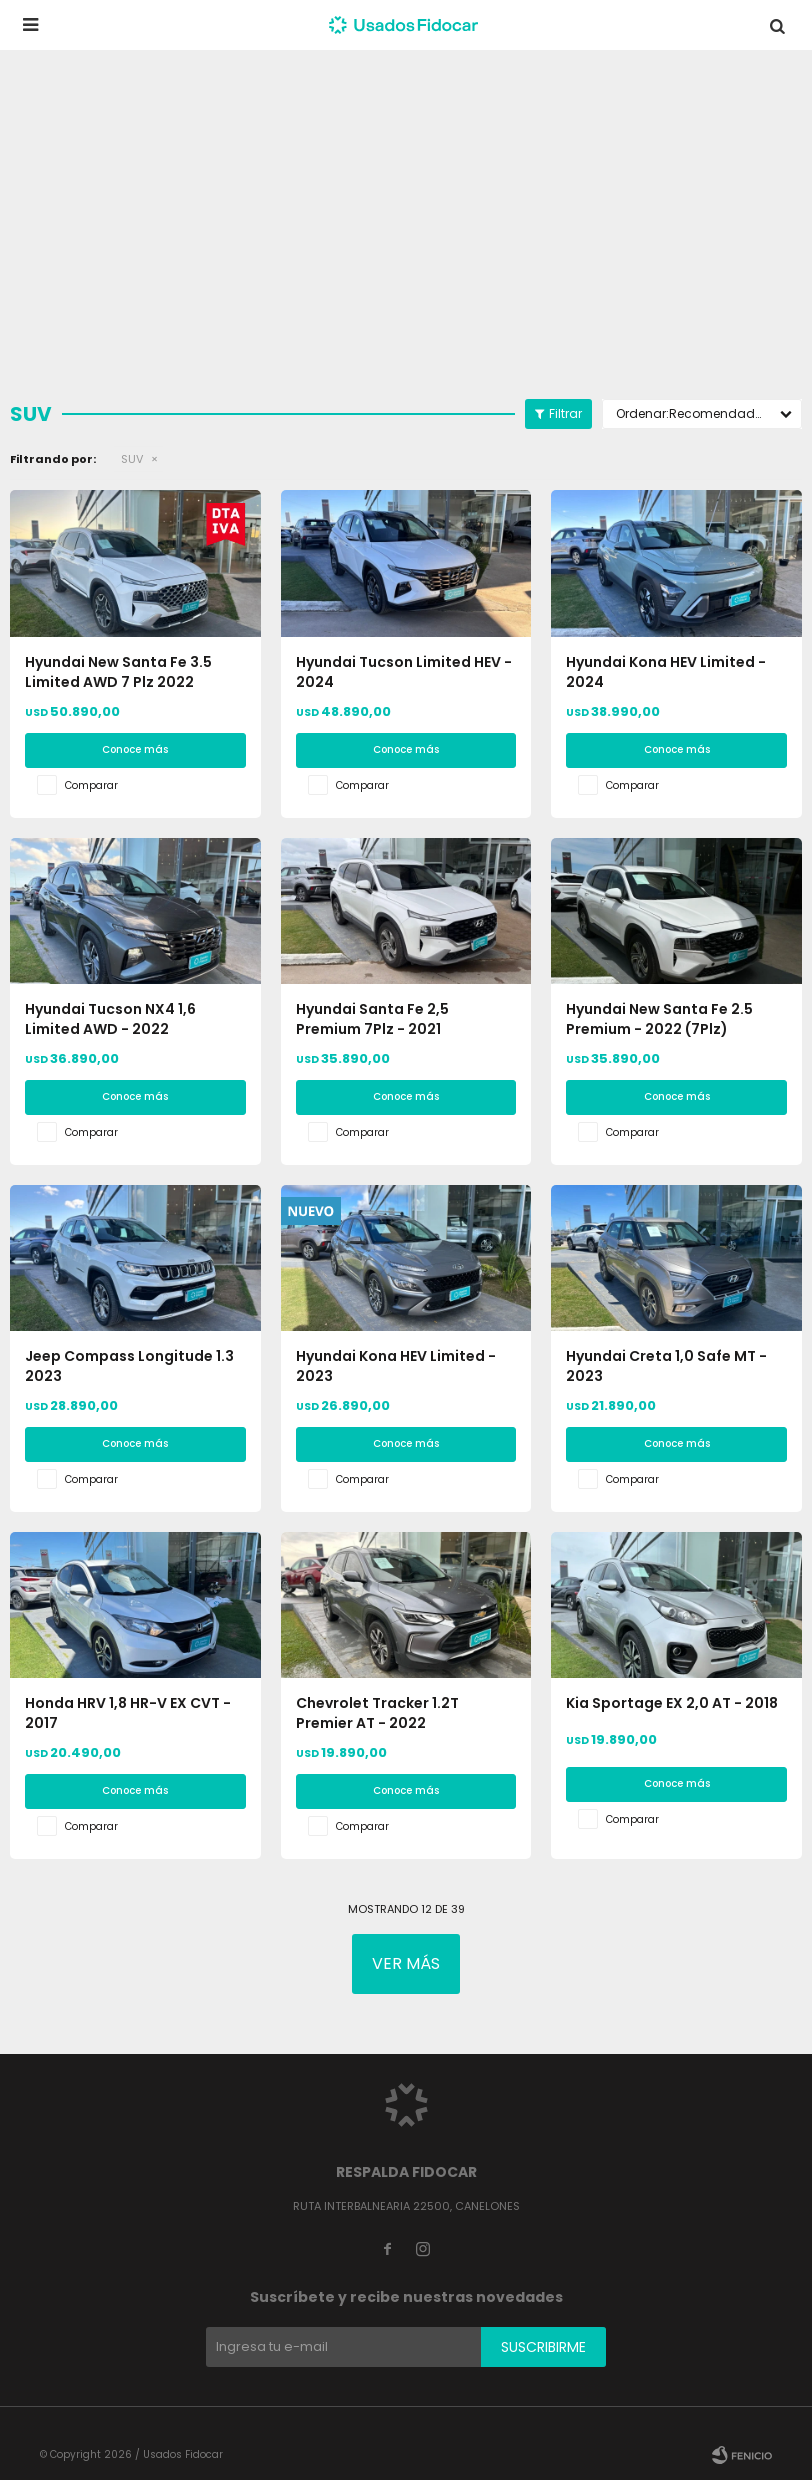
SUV (132, 459)
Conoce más (135, 749)
